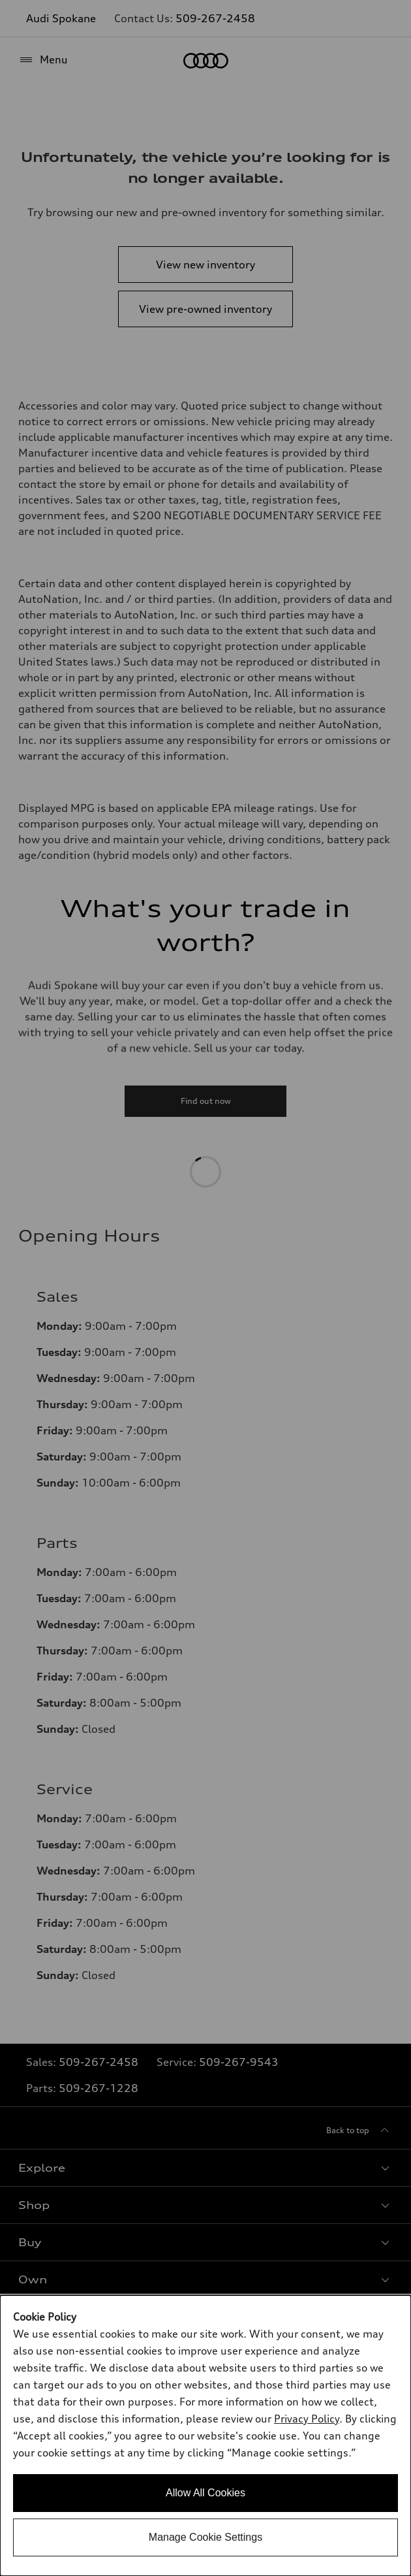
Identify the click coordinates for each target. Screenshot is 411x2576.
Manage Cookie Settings (205, 2537)
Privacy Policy (306, 2418)
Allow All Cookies (205, 2492)
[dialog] (205, 2435)
